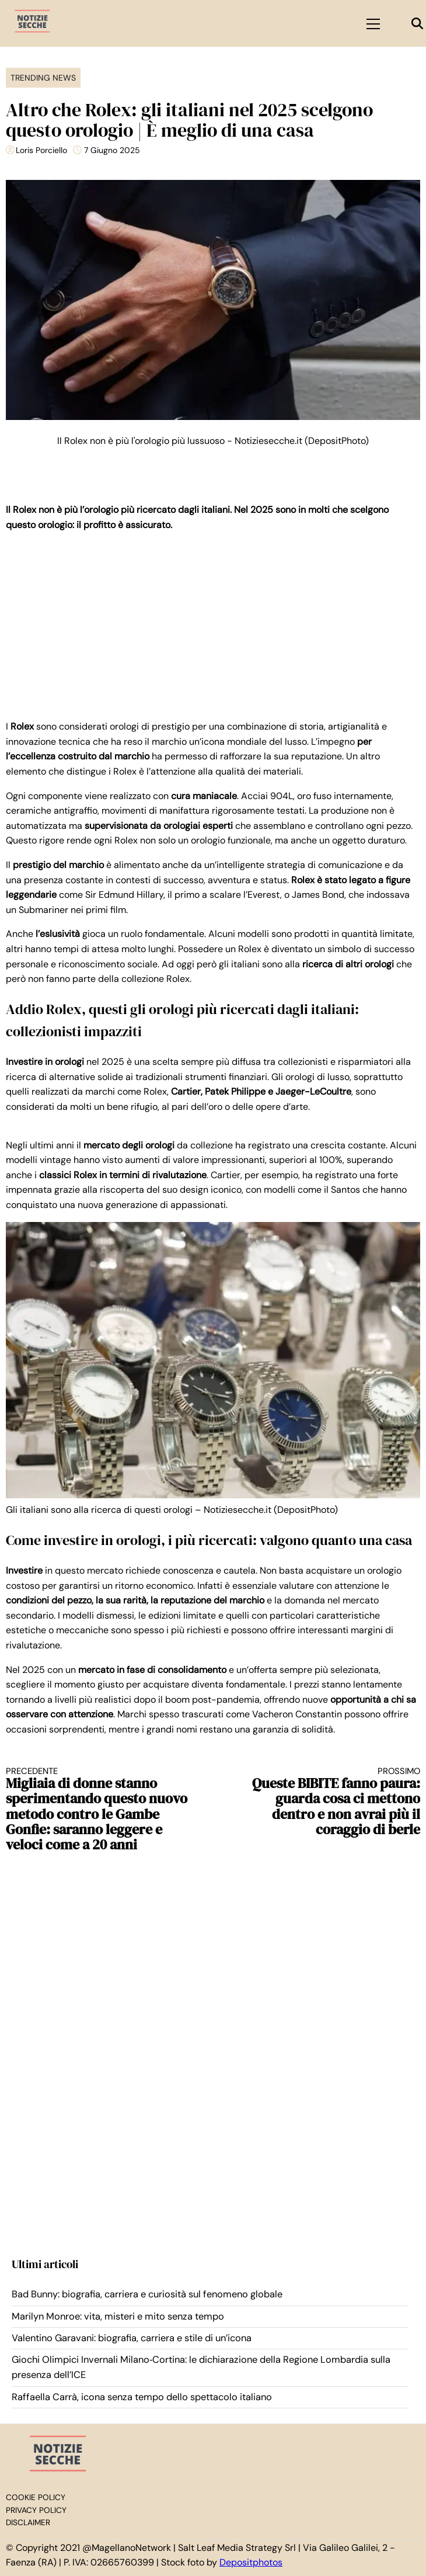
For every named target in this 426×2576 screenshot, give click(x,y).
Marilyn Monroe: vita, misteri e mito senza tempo (118, 2316)
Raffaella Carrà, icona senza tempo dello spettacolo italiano (142, 2397)
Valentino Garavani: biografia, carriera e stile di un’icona (132, 2338)
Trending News (43, 77)
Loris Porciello (41, 150)
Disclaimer (28, 2523)
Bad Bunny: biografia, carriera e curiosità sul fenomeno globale (147, 2294)
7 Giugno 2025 (112, 150)
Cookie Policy (35, 2497)
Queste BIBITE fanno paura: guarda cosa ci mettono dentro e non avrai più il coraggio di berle (327, 1802)
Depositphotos (250, 2562)
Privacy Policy (36, 2510)
